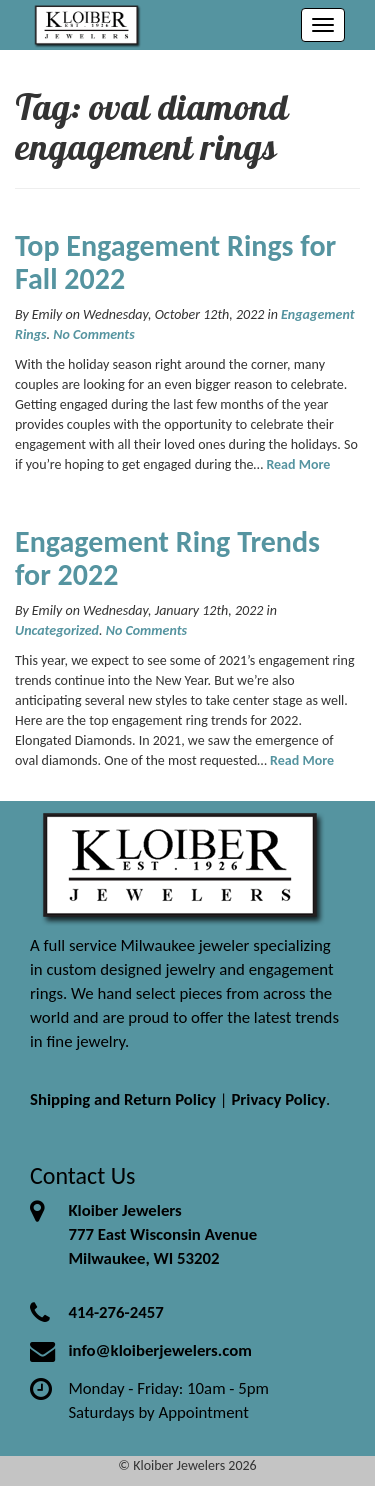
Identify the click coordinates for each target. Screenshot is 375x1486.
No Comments (93, 334)
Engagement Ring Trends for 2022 (167, 558)
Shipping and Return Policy (123, 1099)
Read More (298, 464)
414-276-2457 (115, 1312)
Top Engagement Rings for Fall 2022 (175, 262)
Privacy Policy (278, 1099)
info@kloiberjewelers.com (160, 1350)
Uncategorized (57, 630)
